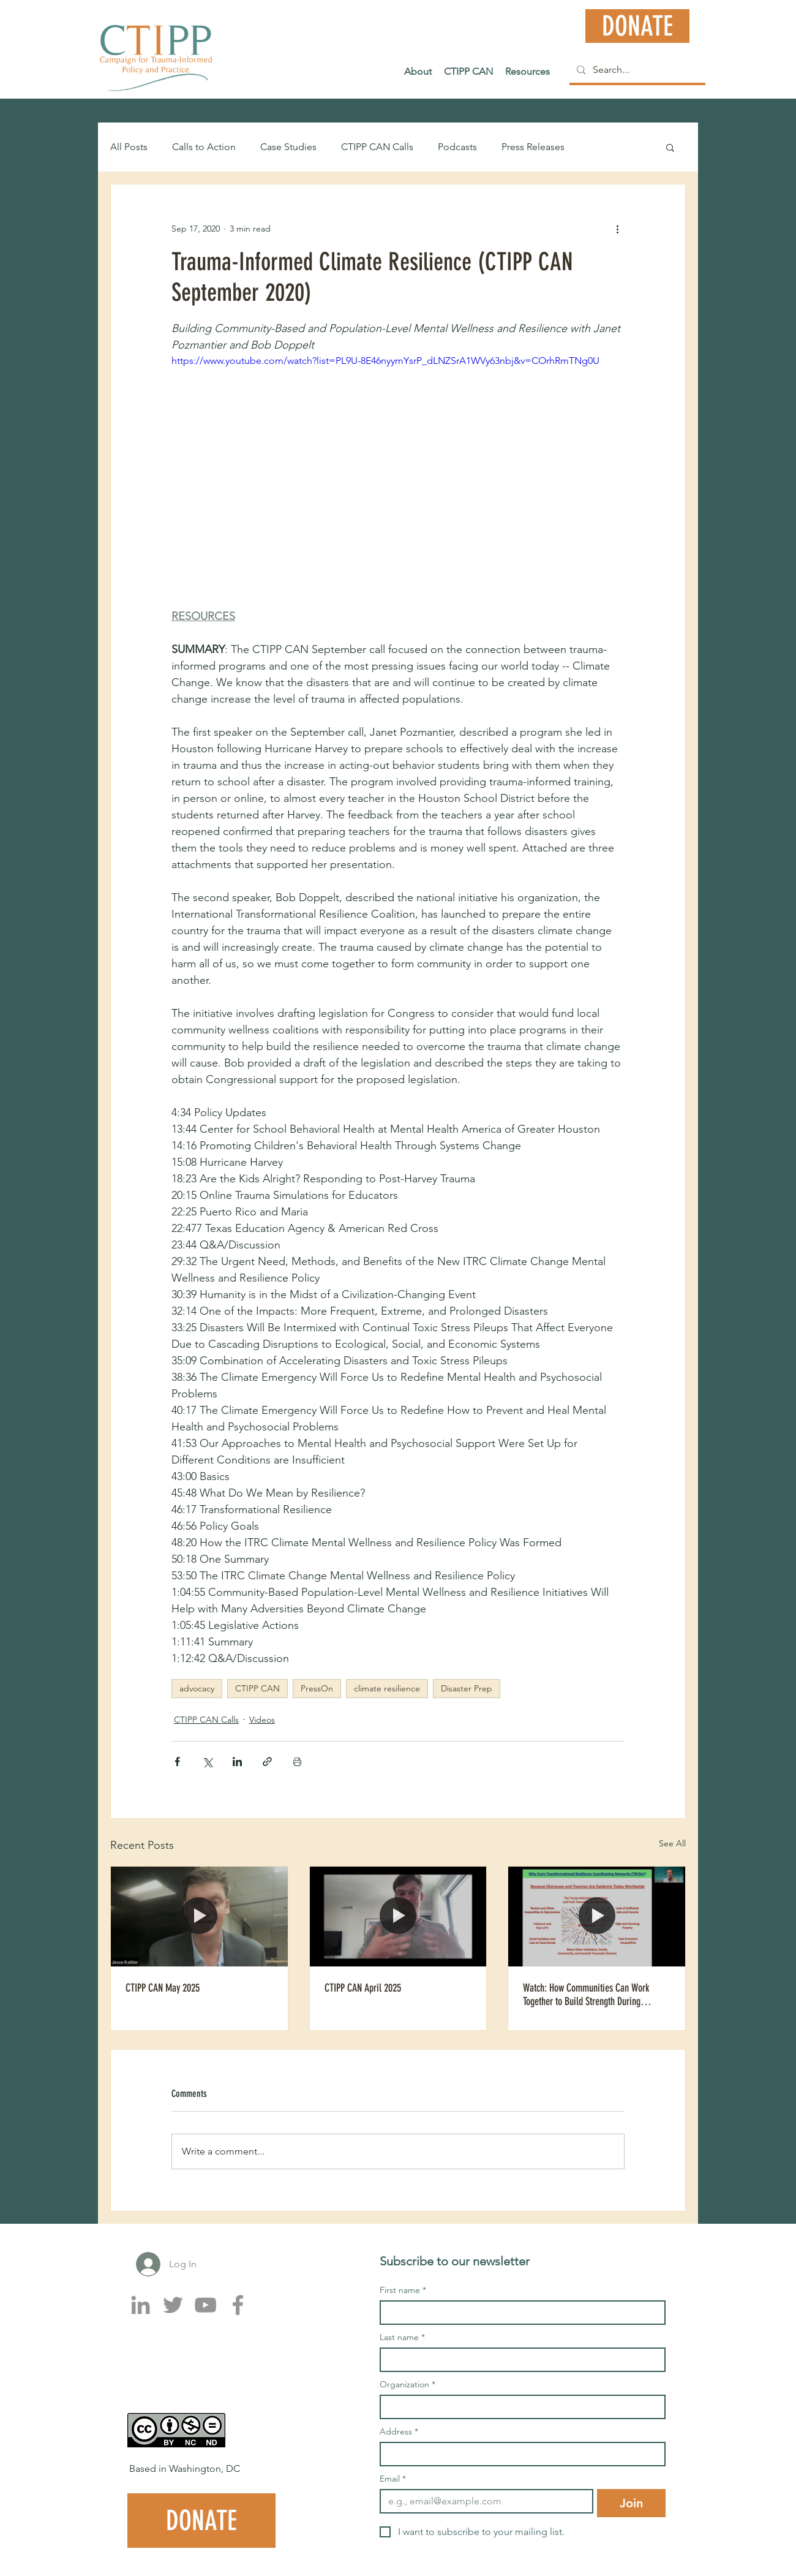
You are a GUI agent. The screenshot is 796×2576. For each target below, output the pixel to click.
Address (399, 2432)
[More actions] (617, 228)
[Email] (483, 2501)
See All (672, 1843)
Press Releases (533, 147)
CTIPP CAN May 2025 (163, 1988)
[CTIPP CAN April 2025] (398, 1916)
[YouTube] (205, 2305)
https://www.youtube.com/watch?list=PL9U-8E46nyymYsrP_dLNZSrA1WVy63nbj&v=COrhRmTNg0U (385, 360)
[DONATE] (637, 26)
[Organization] (519, 2407)
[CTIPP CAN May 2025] (199, 1916)
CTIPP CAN (257, 1688)
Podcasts (457, 147)
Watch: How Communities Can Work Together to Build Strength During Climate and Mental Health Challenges (591, 1994)
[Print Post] (297, 1761)
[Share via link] (267, 1761)
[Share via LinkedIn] (237, 1761)
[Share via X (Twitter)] (207, 1761)
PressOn (317, 1688)
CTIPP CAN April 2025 (363, 1988)
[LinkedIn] (140, 2305)
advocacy (196, 1688)
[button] (670, 147)
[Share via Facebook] (177, 1761)
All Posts (129, 147)
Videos (262, 1719)
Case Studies (288, 147)
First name (403, 2290)
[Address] (519, 2454)
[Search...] (636, 70)
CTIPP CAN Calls (377, 147)
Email (393, 2479)
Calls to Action (204, 147)
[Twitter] (173, 2305)
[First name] (519, 2313)
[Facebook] (238, 2305)
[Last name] (519, 2360)
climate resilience (387, 1688)
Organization (407, 2384)
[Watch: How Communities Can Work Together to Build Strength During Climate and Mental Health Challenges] (596, 1916)
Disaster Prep (466, 1688)
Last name (402, 2337)
